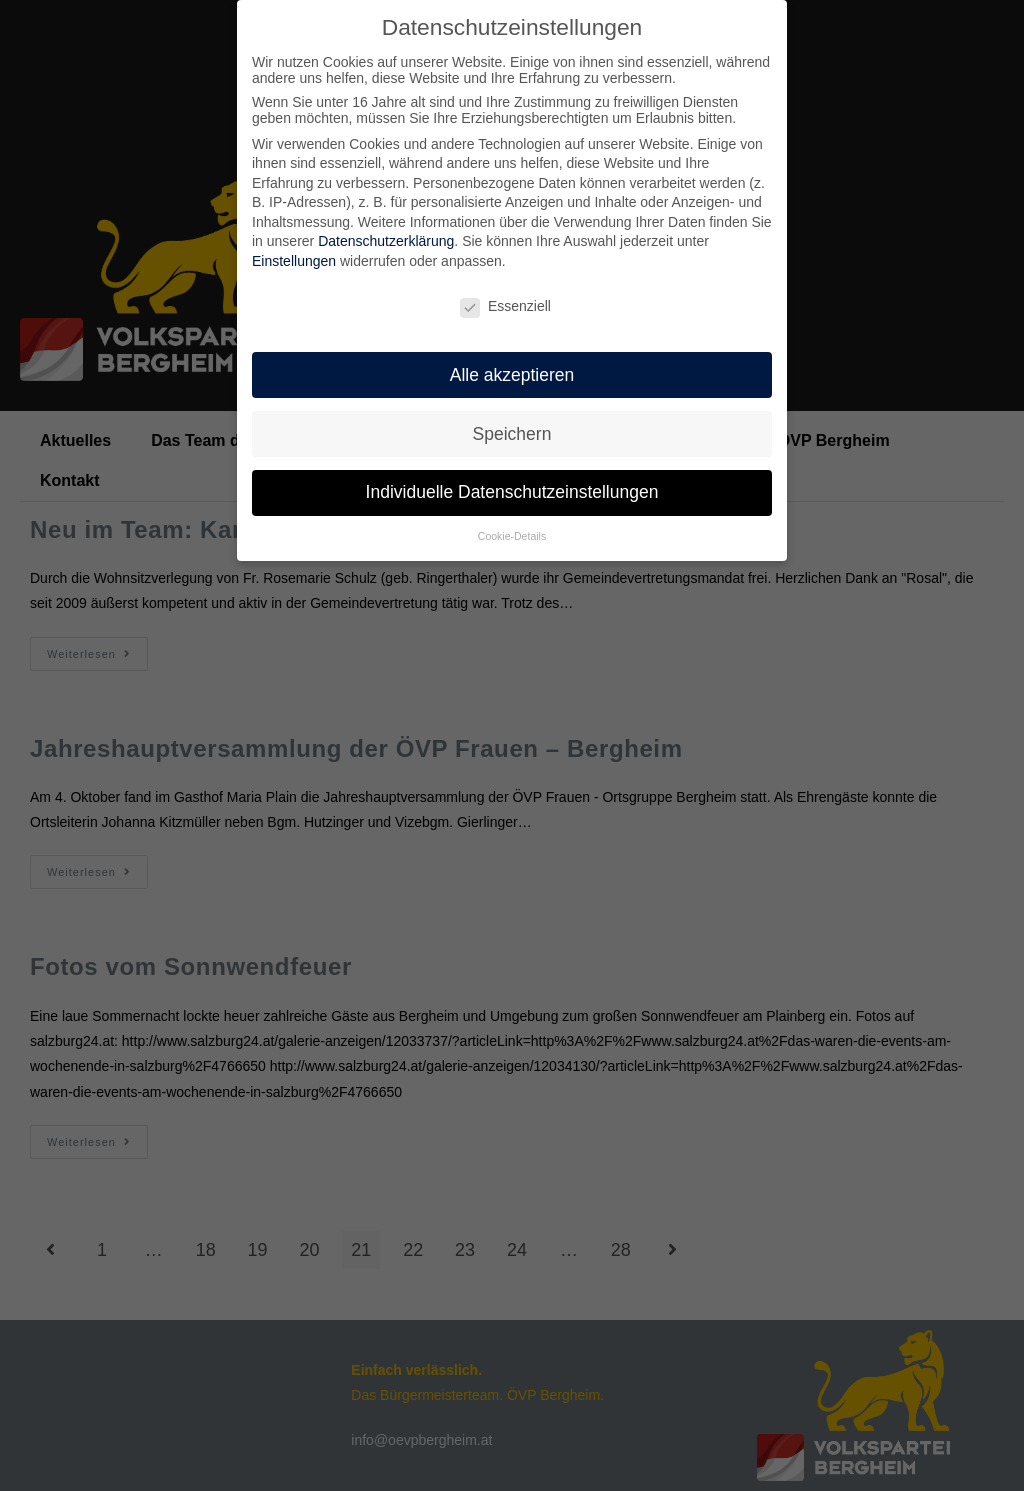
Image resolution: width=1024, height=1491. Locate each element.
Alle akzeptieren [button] (512, 372)
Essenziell (505, 304)
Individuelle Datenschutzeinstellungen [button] (512, 490)
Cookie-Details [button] (512, 534)
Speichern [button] (512, 431)
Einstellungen (294, 259)
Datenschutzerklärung (386, 239)
